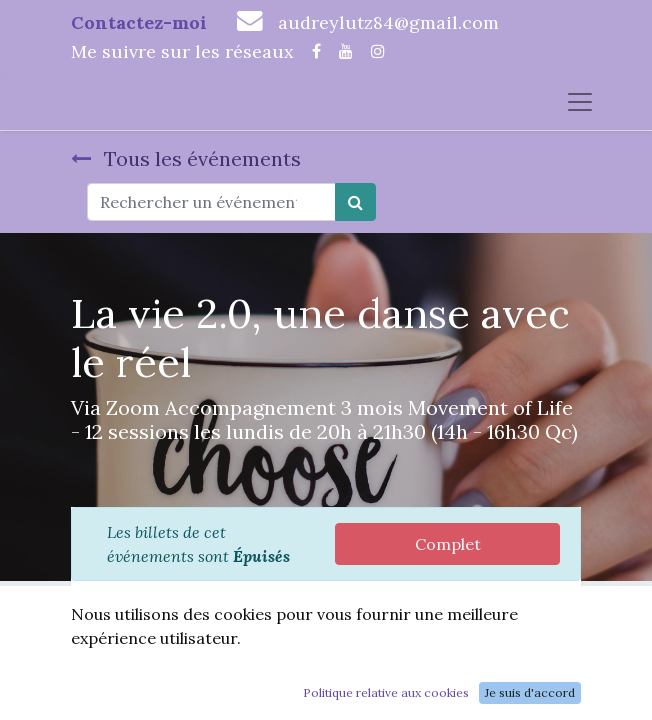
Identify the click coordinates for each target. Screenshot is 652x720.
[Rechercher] (355, 202)
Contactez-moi (139, 22)
